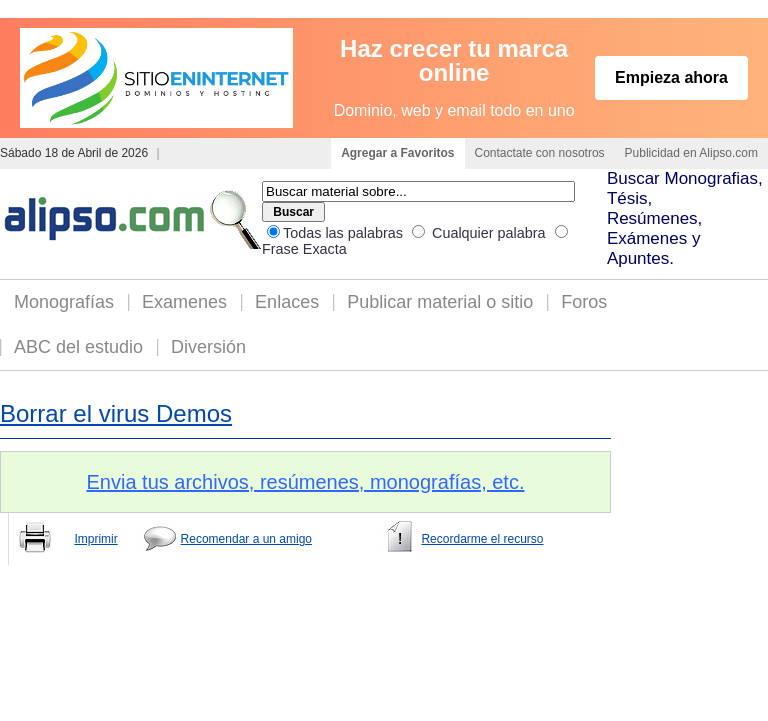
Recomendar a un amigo (246, 539)
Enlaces (287, 302)
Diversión (208, 347)
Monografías (64, 302)
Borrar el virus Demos (116, 413)
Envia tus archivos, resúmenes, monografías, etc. (306, 482)
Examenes (184, 302)
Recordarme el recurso (482, 539)
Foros (584, 302)
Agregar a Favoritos (397, 153)
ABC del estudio (78, 347)
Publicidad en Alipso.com (691, 153)
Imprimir (95, 539)
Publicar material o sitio (440, 302)
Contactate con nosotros (540, 153)
